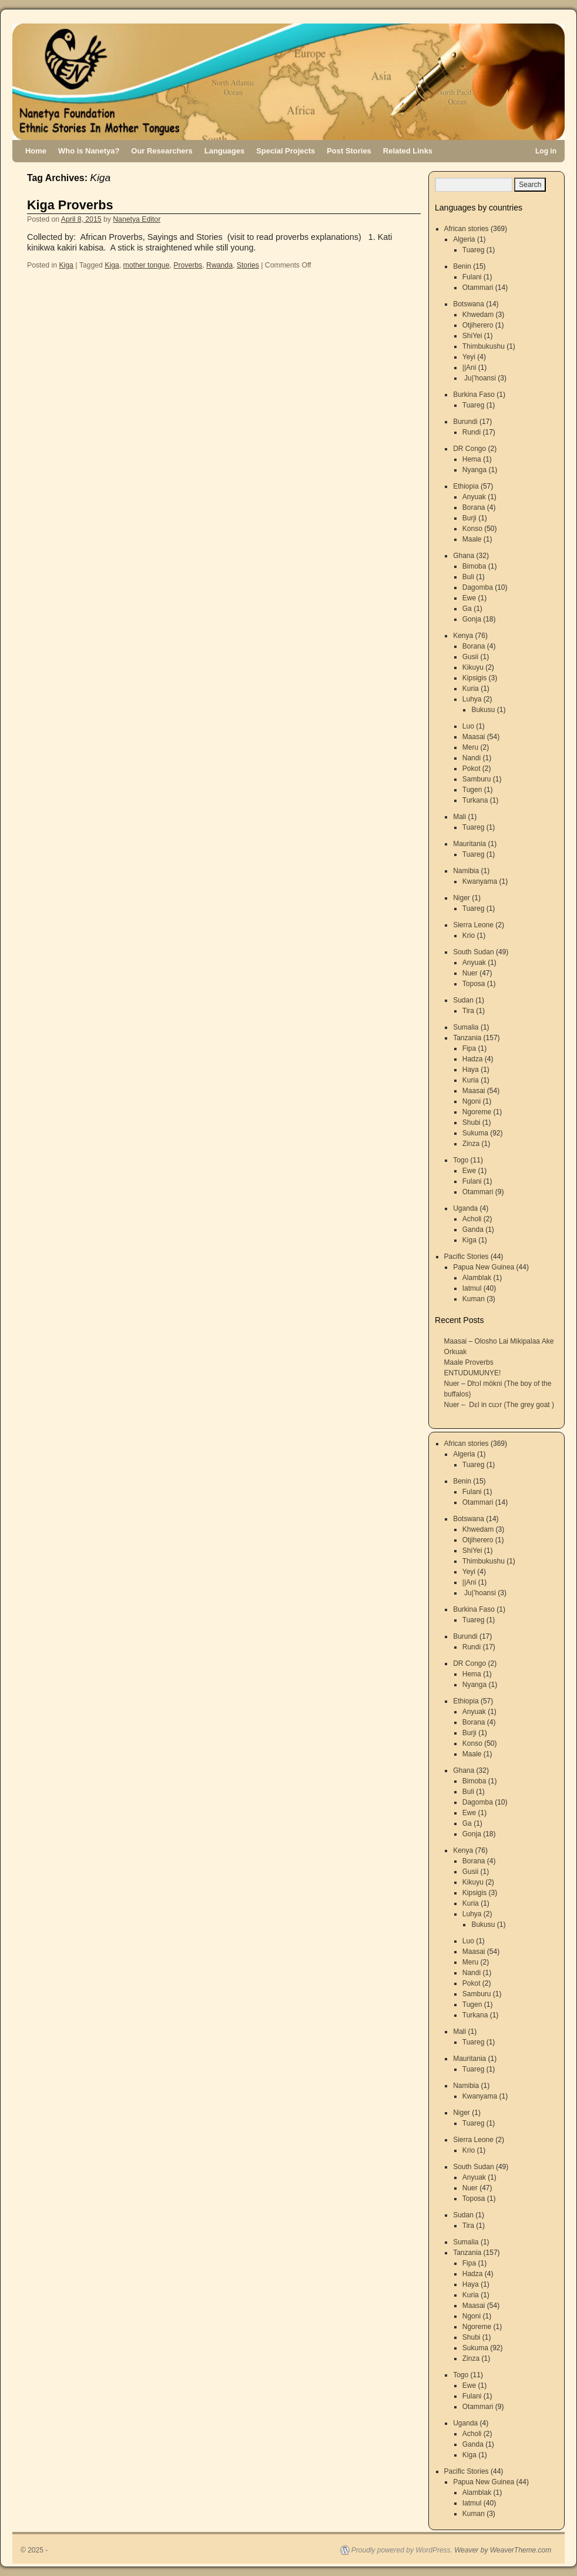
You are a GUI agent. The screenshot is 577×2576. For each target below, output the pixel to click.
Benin (462, 266)
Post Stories (349, 150)
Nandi (471, 758)
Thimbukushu (483, 346)
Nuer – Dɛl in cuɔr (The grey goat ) (499, 1405)
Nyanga (474, 470)
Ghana (463, 556)
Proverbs (187, 265)
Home (35, 150)
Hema (471, 459)
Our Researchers (161, 150)
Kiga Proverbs (70, 205)
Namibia (466, 871)
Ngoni (471, 1101)
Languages (224, 150)
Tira (468, 1011)
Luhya (472, 699)
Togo (460, 1160)
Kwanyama (479, 881)
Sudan (463, 1000)
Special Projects (285, 150)
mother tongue (146, 265)
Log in (545, 151)
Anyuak (474, 497)
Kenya (463, 636)
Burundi (465, 421)
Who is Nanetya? (88, 150)
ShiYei (472, 336)
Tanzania (467, 1038)
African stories (466, 229)
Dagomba (477, 587)
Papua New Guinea (483, 1267)
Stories (248, 265)
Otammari (478, 287)
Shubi (471, 1122)
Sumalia (465, 1027)
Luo (468, 726)
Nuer (470, 973)
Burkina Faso (474, 394)
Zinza (470, 1144)
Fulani (472, 277)
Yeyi (468, 357)
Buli (468, 577)
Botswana (468, 304)
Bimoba (474, 566)
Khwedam (478, 314)
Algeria (464, 239)
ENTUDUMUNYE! (472, 1373)
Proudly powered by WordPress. (401, 2550)
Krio (468, 935)
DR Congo (469, 449)
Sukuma (475, 1133)
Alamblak (476, 1278)
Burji (469, 518)
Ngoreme (476, 1112)
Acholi (472, 1219)
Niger (461, 898)
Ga (467, 608)
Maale (472, 539)
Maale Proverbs (469, 1362)
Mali (459, 817)
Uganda (465, 1208)
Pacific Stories (466, 1256)
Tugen (472, 790)
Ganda (473, 1229)
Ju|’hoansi (479, 378)
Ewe (469, 598)
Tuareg (473, 250)
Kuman (473, 1299)
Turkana (475, 800)
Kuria (470, 688)
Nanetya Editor (136, 219)
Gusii (470, 657)
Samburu (476, 779)
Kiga (66, 265)
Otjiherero (478, 325)
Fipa (469, 1048)
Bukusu (483, 710)
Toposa (473, 984)
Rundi (471, 432)
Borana (473, 507)
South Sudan (473, 952)
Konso (472, 528)
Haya (470, 1069)
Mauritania (469, 844)
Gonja (471, 619)
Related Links (407, 150)
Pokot (471, 768)
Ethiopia (465, 486)
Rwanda (219, 265)
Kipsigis (474, 678)
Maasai (473, 737)
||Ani (469, 367)
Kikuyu (473, 667)
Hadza (472, 1059)
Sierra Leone (473, 925)
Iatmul (472, 1288)
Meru (470, 747)
